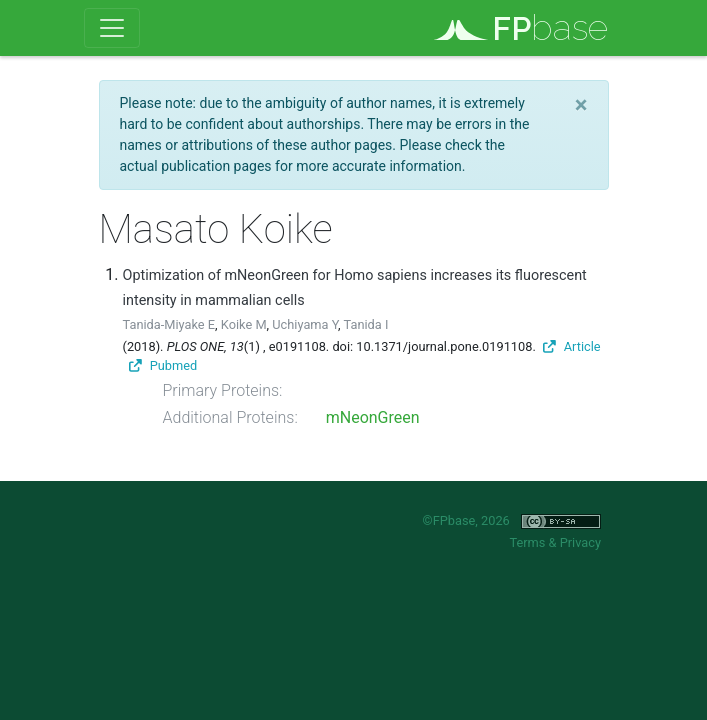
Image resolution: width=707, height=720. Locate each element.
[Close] (581, 105)
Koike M (244, 324)
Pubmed (163, 365)
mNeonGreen (373, 417)
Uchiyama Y (305, 324)
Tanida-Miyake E (169, 324)
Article (572, 346)
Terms (527, 542)
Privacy (580, 542)
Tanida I (366, 324)
